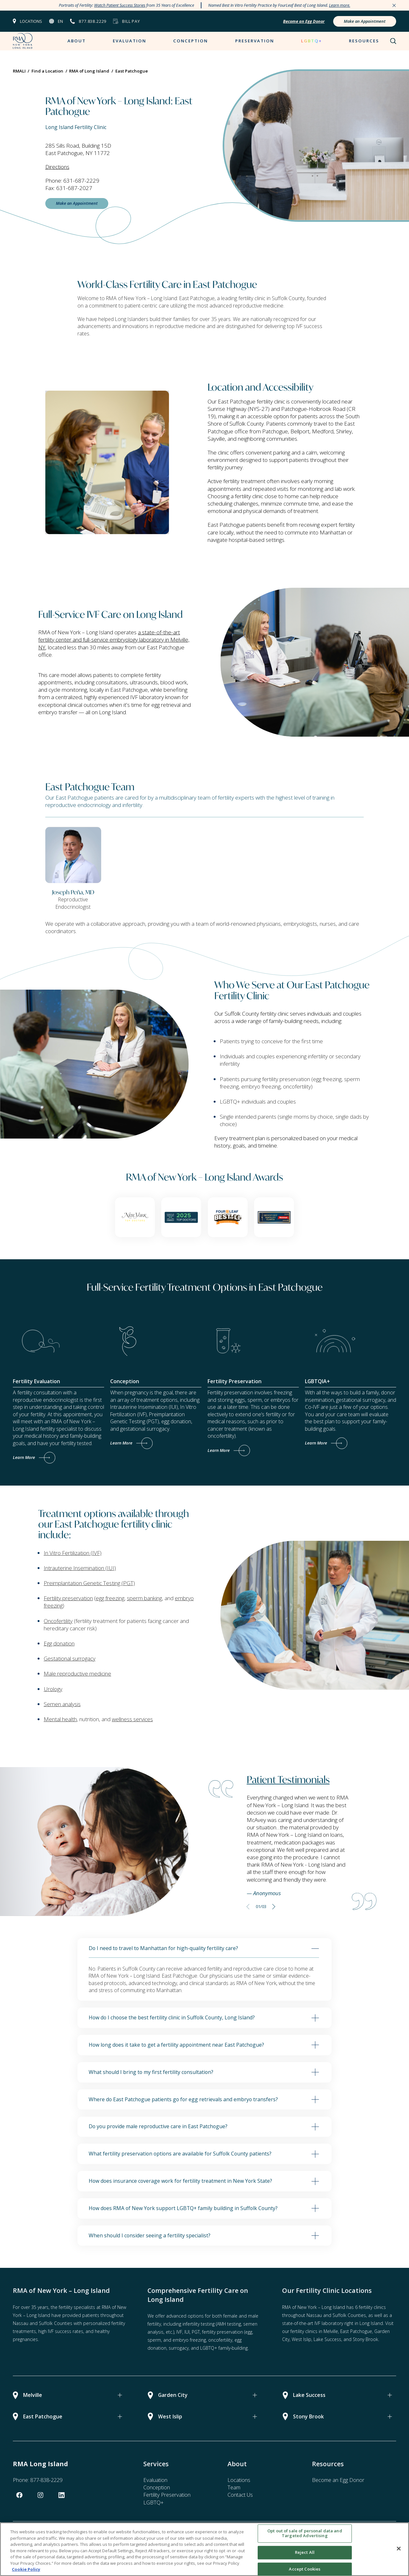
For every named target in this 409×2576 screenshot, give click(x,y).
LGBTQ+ (311, 41)
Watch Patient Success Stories (119, 5)
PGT (196, 2332)
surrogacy (179, 2348)
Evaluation (129, 41)
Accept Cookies (304, 2569)
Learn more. (339, 5)
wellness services (132, 1719)
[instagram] (40, 2495)
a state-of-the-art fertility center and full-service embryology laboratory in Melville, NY (114, 640)
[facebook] (19, 2495)
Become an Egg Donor (338, 2480)
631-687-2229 (81, 180)
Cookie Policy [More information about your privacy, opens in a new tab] (26, 2569)
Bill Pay (131, 21)
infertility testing (198, 2324)
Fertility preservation (68, 1598)
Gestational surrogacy (69, 1658)
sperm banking (144, 1598)
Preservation (254, 41)
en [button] (60, 21)
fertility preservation (222, 2332)
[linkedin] (61, 2495)
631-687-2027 (74, 188)
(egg (248, 2332)
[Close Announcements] (394, 5)
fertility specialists (77, 2307)
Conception (190, 41)
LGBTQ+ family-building (224, 2348)
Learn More (24, 1457)
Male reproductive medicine (77, 1673)
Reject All (305, 2552)
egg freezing (110, 1598)
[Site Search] (393, 41)
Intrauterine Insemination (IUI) (80, 1568)
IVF (179, 2332)
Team (233, 2487)
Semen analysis (62, 1704)
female (230, 2316)
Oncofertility (58, 1621)
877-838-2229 (46, 2480)
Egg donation (59, 1643)
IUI (187, 2332)
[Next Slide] (273, 1906)
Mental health (60, 1719)
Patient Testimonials (288, 1779)
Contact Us (240, 2494)
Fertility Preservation (167, 2494)
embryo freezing (189, 2340)
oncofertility (220, 2340)
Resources (364, 41)
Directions (57, 166)
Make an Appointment (365, 21)
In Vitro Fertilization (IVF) (73, 1553)
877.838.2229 (92, 21)
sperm (154, 2340)
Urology (53, 1689)
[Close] (399, 2548)
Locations (31, 21)
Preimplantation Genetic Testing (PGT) (89, 1583)
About (76, 41)
